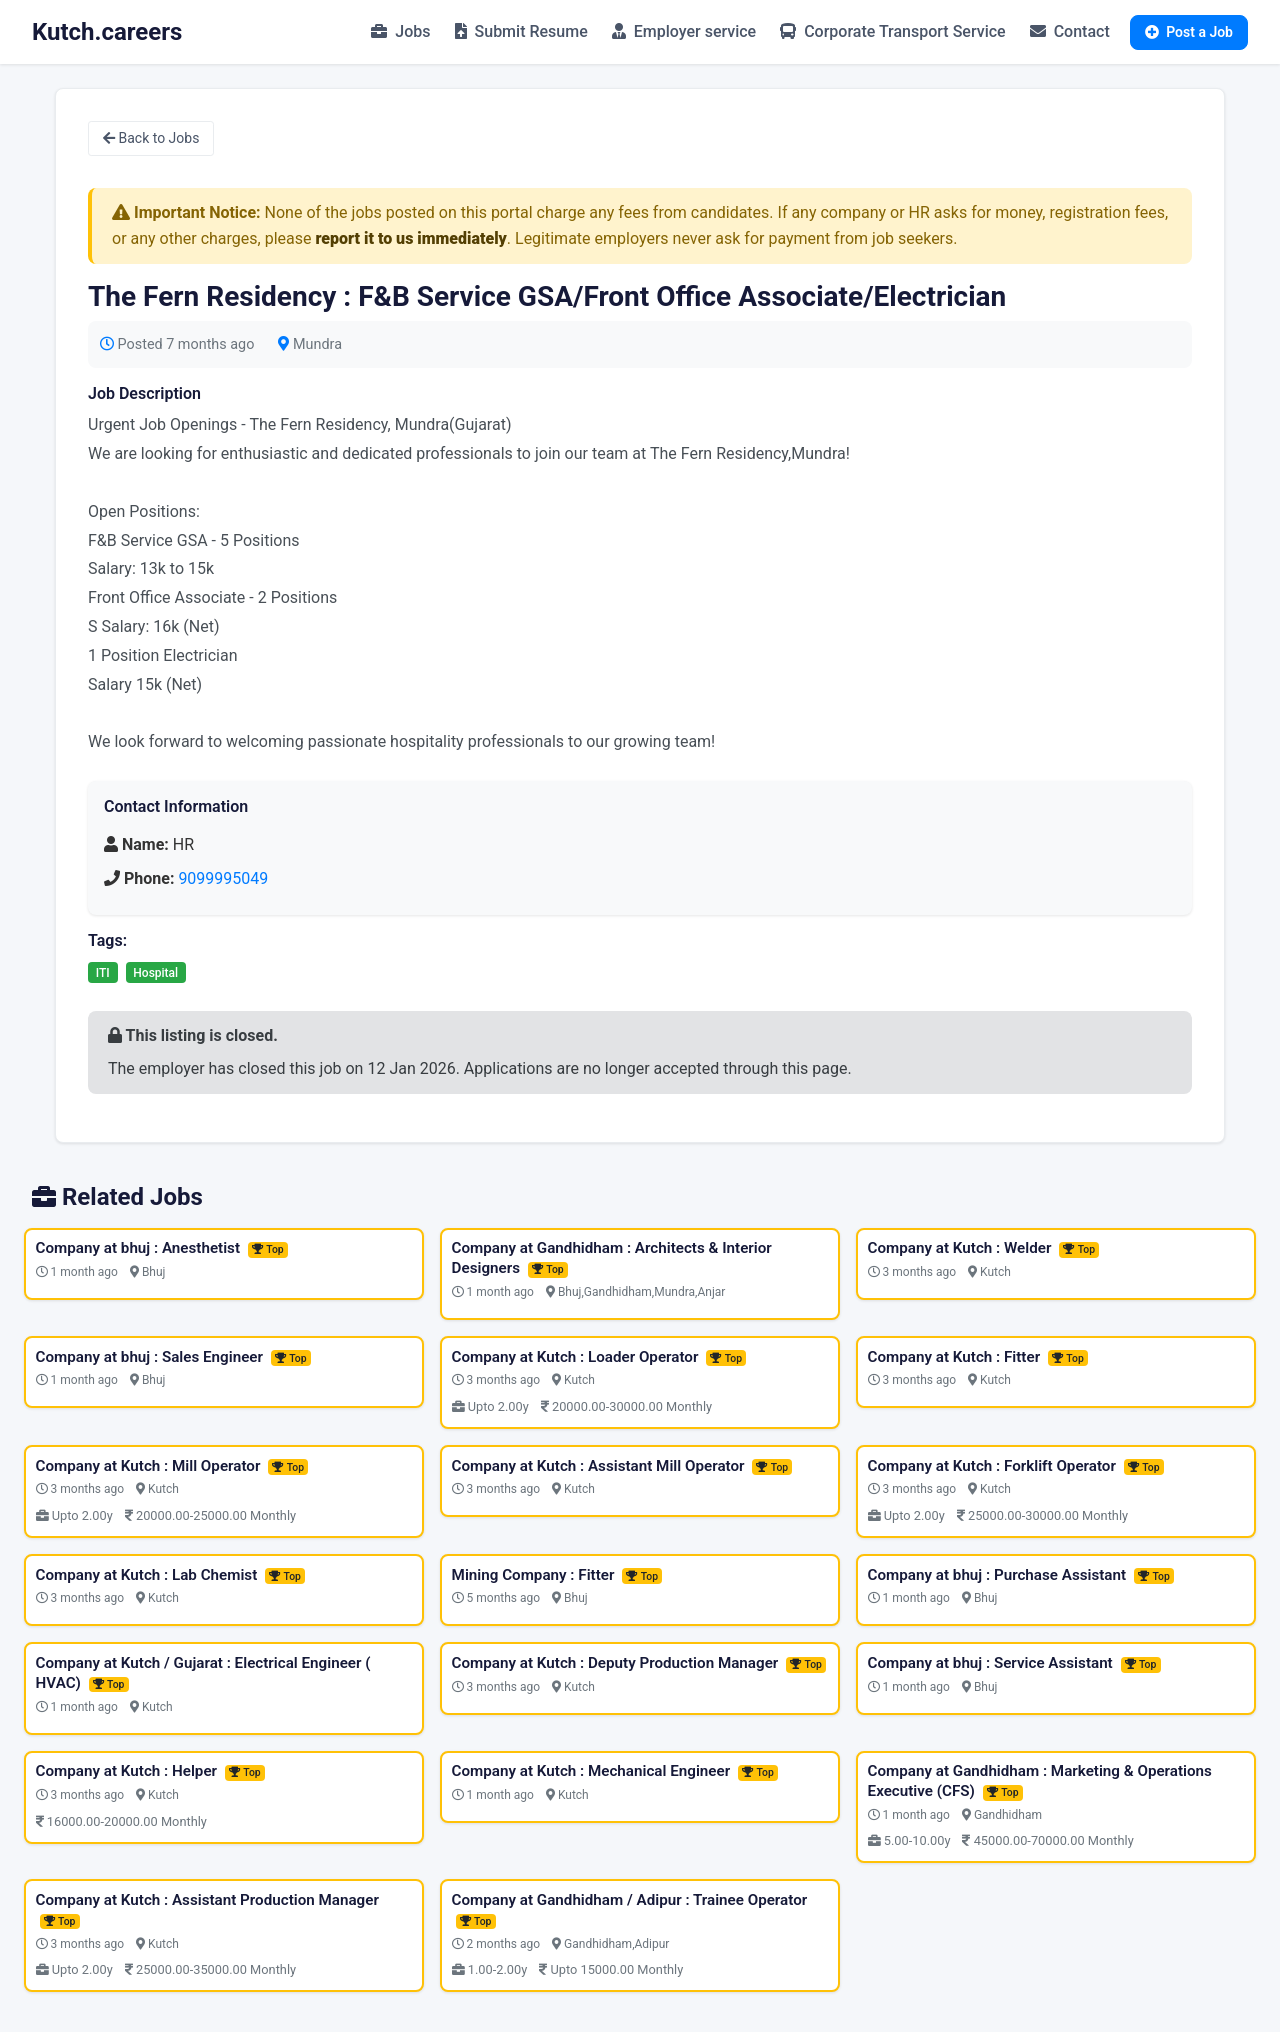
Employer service (684, 31)
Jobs (400, 31)
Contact (1070, 31)
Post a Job (1189, 32)
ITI (103, 973)
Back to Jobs (151, 138)
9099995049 (223, 878)
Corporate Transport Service (892, 31)
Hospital (155, 973)
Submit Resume (521, 31)
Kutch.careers (107, 32)
